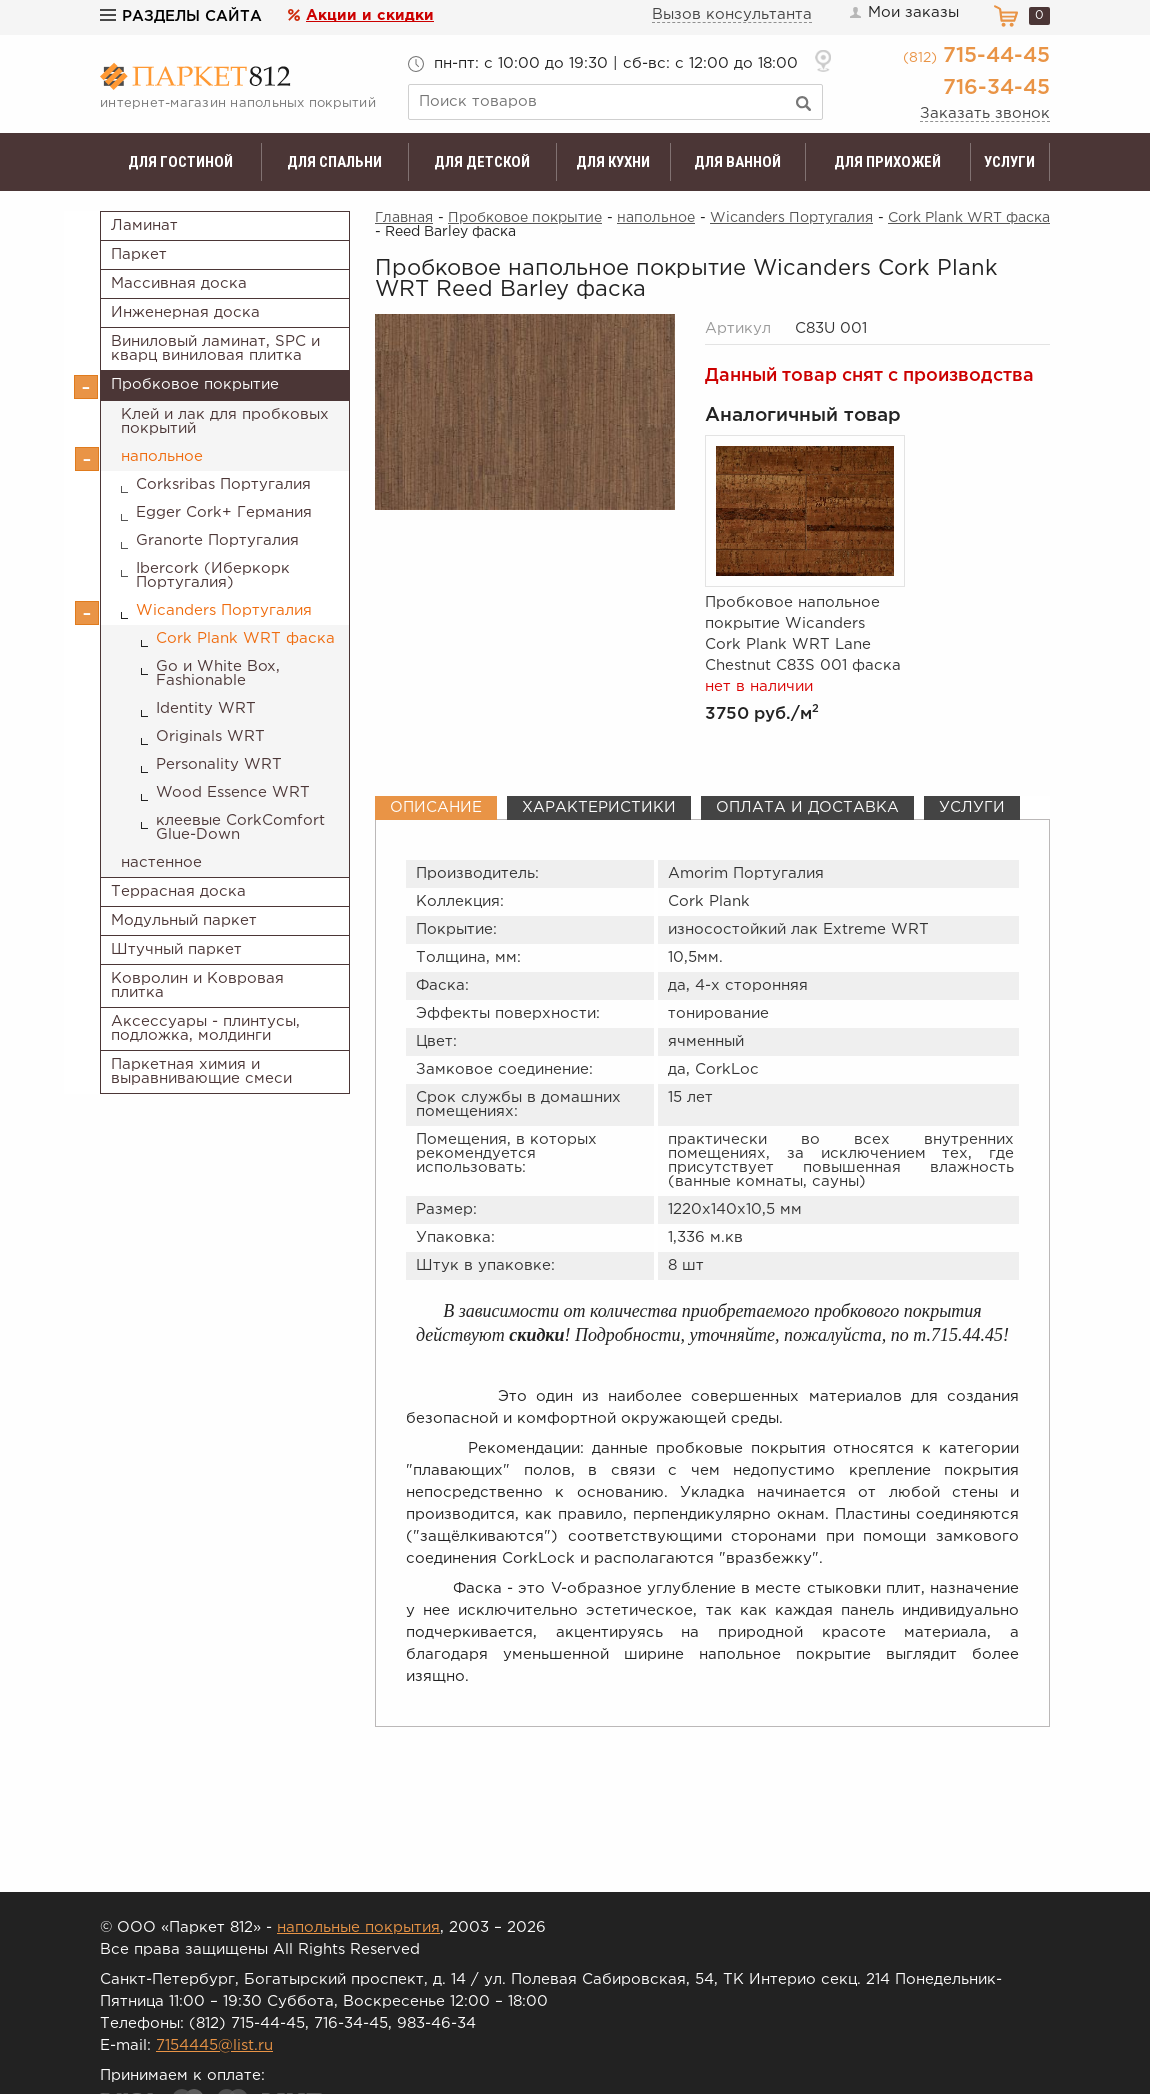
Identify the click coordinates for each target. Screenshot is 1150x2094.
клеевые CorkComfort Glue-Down (240, 827)
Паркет (139, 254)
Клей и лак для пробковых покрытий (225, 421)
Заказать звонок (985, 113)
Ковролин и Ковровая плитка (197, 985)
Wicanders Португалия (224, 610)
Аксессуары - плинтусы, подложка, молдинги (205, 1028)
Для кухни (613, 162)
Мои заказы (903, 13)
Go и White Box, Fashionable (218, 673)
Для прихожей (887, 162)
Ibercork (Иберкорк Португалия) (213, 575)
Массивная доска (179, 283)
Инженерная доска (185, 312)
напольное (162, 456)
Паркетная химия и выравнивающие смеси (201, 1071)
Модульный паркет (184, 920)
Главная (404, 218)
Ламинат (144, 225)
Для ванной (737, 162)
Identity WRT (206, 708)
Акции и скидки (370, 15)
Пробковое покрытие (195, 384)
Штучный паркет (176, 949)
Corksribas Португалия (223, 484)
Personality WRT (219, 764)
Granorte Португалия (217, 540)
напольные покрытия (358, 1927)
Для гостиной (180, 162)
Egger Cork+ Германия (224, 512)
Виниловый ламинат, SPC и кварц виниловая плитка (215, 348)
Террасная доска (178, 891)
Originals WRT (210, 736)
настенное (161, 862)
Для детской (482, 162)
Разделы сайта (181, 16)
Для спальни (334, 162)
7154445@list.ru (214, 2045)
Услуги (1009, 162)
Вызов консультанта (732, 14)
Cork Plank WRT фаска (245, 638)
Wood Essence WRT (233, 792)
